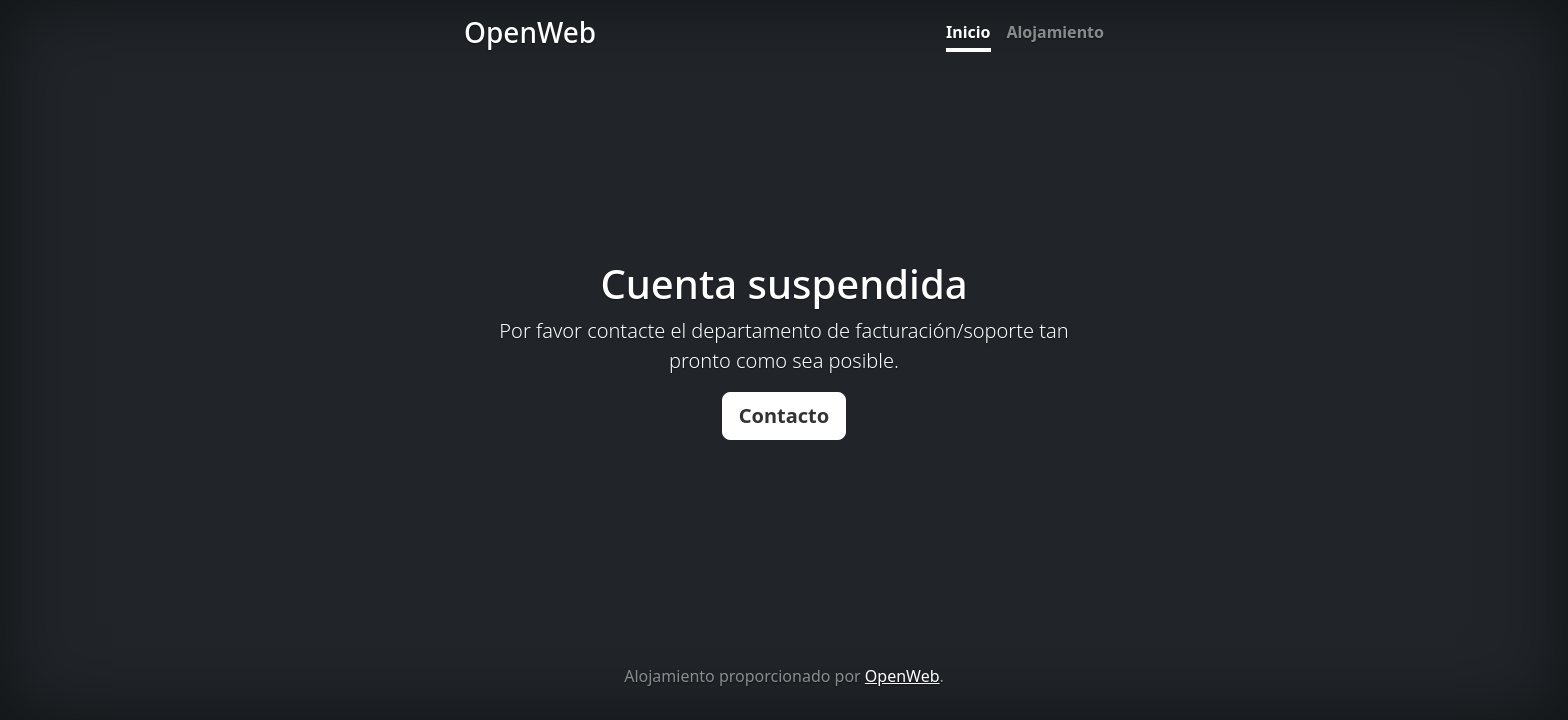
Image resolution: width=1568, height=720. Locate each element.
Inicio (968, 32)
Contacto (784, 415)
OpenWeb (902, 676)
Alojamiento (1055, 32)
